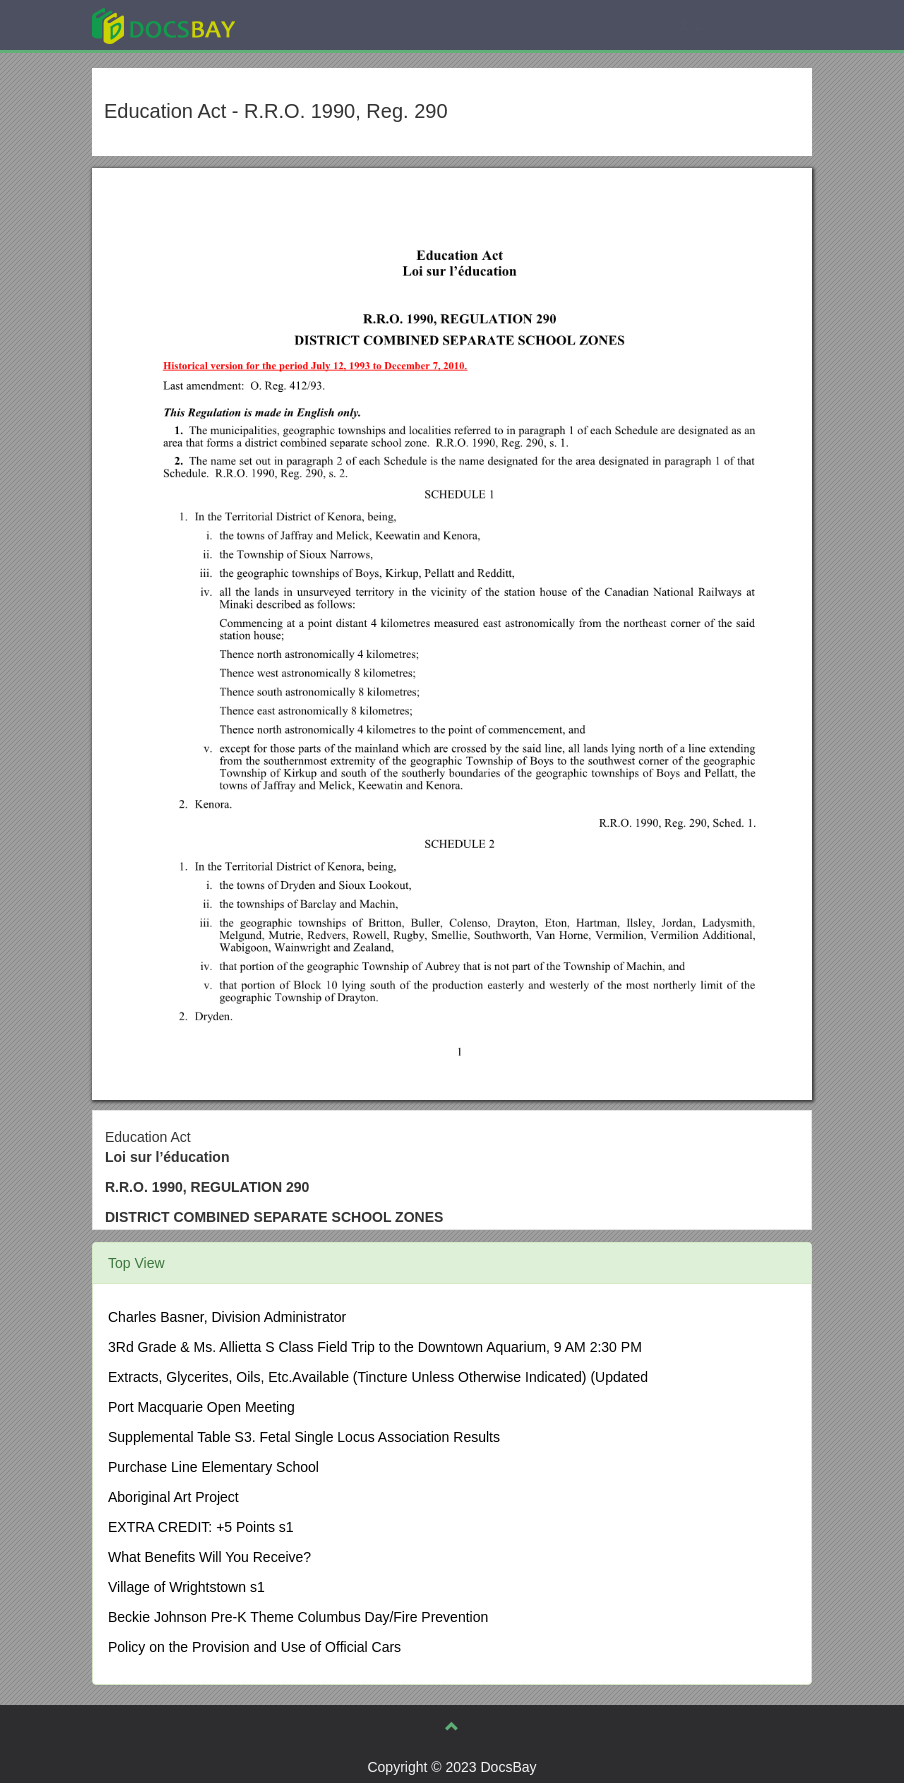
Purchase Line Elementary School (213, 1467)
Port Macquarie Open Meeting (201, 1407)
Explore (313, 24)
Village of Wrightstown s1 (186, 1587)
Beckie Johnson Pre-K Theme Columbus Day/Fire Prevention (298, 1617)
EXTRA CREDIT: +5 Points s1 (201, 1527)
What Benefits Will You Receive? (209, 1557)
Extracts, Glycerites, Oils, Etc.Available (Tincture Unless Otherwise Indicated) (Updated (378, 1377)
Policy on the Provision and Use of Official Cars (254, 1647)
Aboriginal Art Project (173, 1497)
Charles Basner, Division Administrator (227, 1317)
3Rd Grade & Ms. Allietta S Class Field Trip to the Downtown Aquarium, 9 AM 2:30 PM (375, 1347)
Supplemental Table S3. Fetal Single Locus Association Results (304, 1437)
